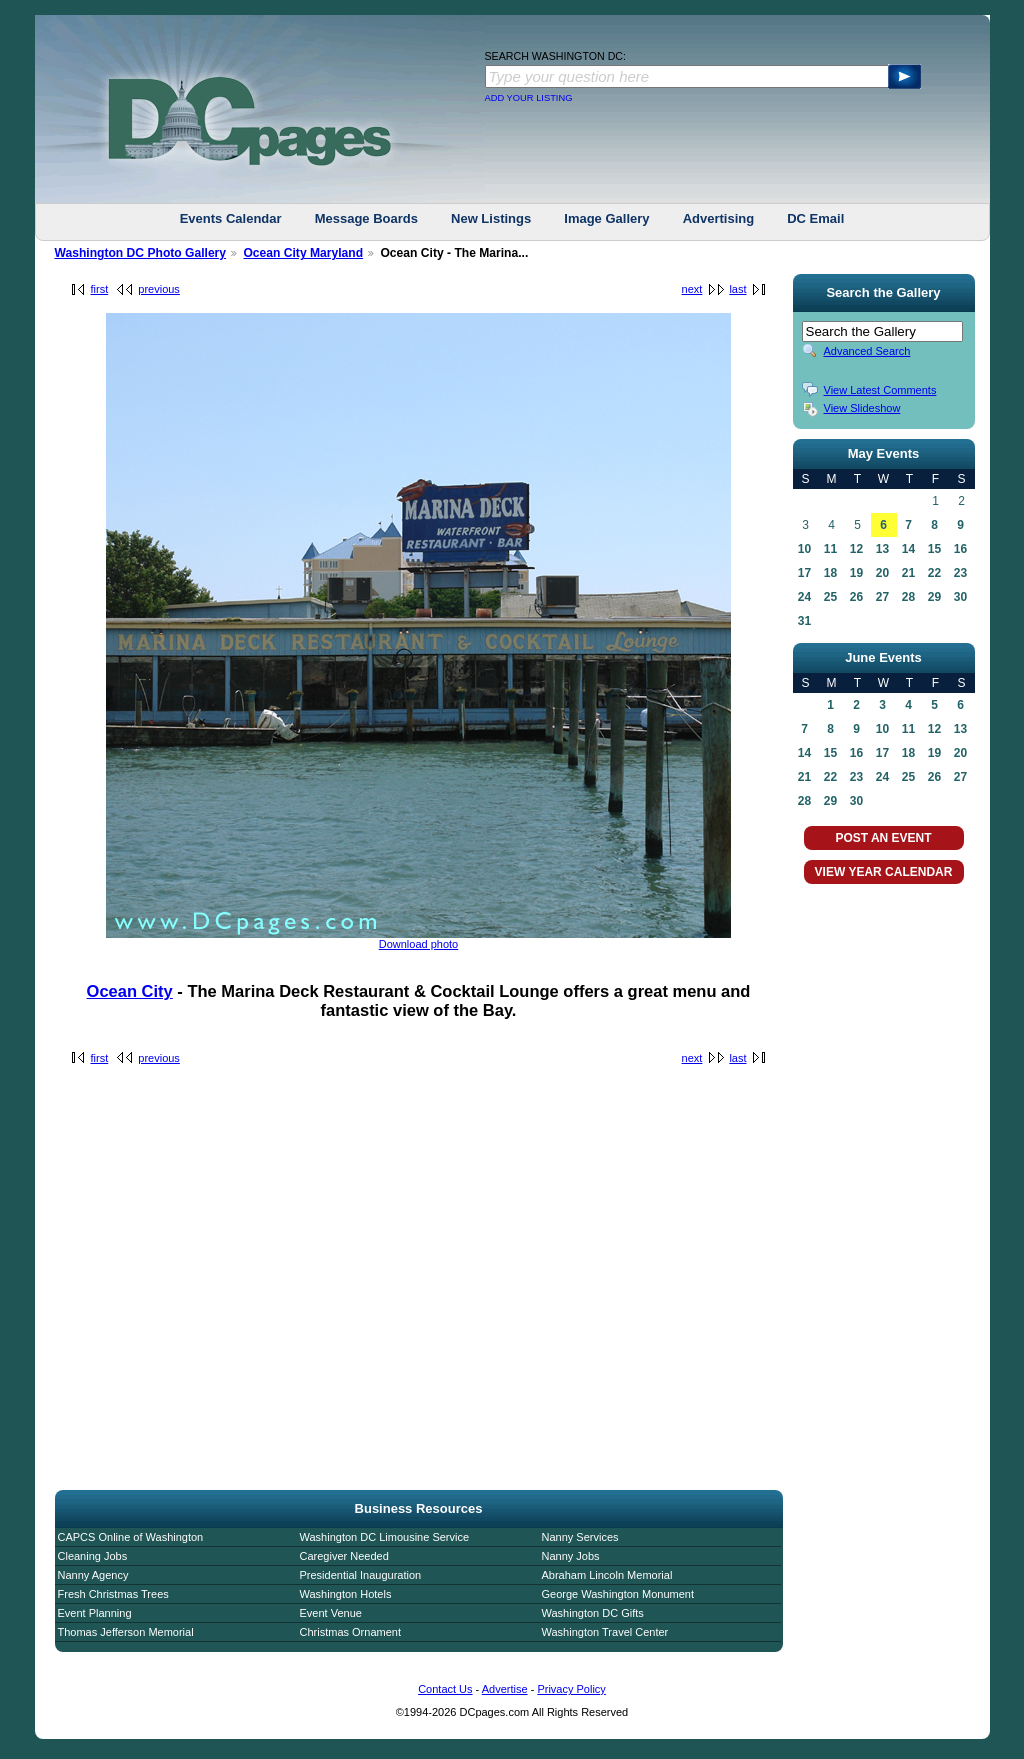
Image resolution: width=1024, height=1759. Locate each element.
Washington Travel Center (605, 1632)
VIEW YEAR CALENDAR (884, 872)
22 (934, 573)
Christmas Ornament (350, 1632)
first (100, 289)
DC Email (815, 218)
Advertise (505, 1689)
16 (960, 549)
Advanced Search (867, 351)
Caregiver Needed (344, 1556)
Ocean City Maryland (303, 253)
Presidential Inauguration (361, 1575)
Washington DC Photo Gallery (141, 253)
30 (960, 597)
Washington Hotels (346, 1594)
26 (856, 597)
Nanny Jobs (571, 1556)
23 (960, 573)
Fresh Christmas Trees (113, 1594)
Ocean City (130, 991)
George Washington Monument (618, 1594)
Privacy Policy (571, 1689)
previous (159, 289)
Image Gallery (606, 218)
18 (830, 573)
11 (830, 549)
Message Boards (366, 218)
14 (908, 549)
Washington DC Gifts (593, 1613)
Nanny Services (580, 1537)
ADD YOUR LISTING (529, 98)
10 (804, 549)
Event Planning (95, 1613)
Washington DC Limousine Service (385, 1537)
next (692, 289)
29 (934, 597)
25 (830, 597)
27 (882, 597)
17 (804, 573)
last (737, 289)
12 (856, 549)
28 (908, 597)
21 (908, 573)
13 (882, 549)
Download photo (419, 944)
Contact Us (445, 1689)
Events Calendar (231, 218)
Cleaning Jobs (93, 1556)
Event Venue (331, 1613)
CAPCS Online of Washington (131, 1537)
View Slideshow (862, 408)
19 (856, 573)
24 (804, 597)
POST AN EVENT (883, 838)
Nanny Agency (93, 1575)
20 (882, 573)
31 (804, 621)
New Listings (491, 218)
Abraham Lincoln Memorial (607, 1575)
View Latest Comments (880, 390)
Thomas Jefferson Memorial (126, 1632)
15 (934, 549)
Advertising (719, 218)
